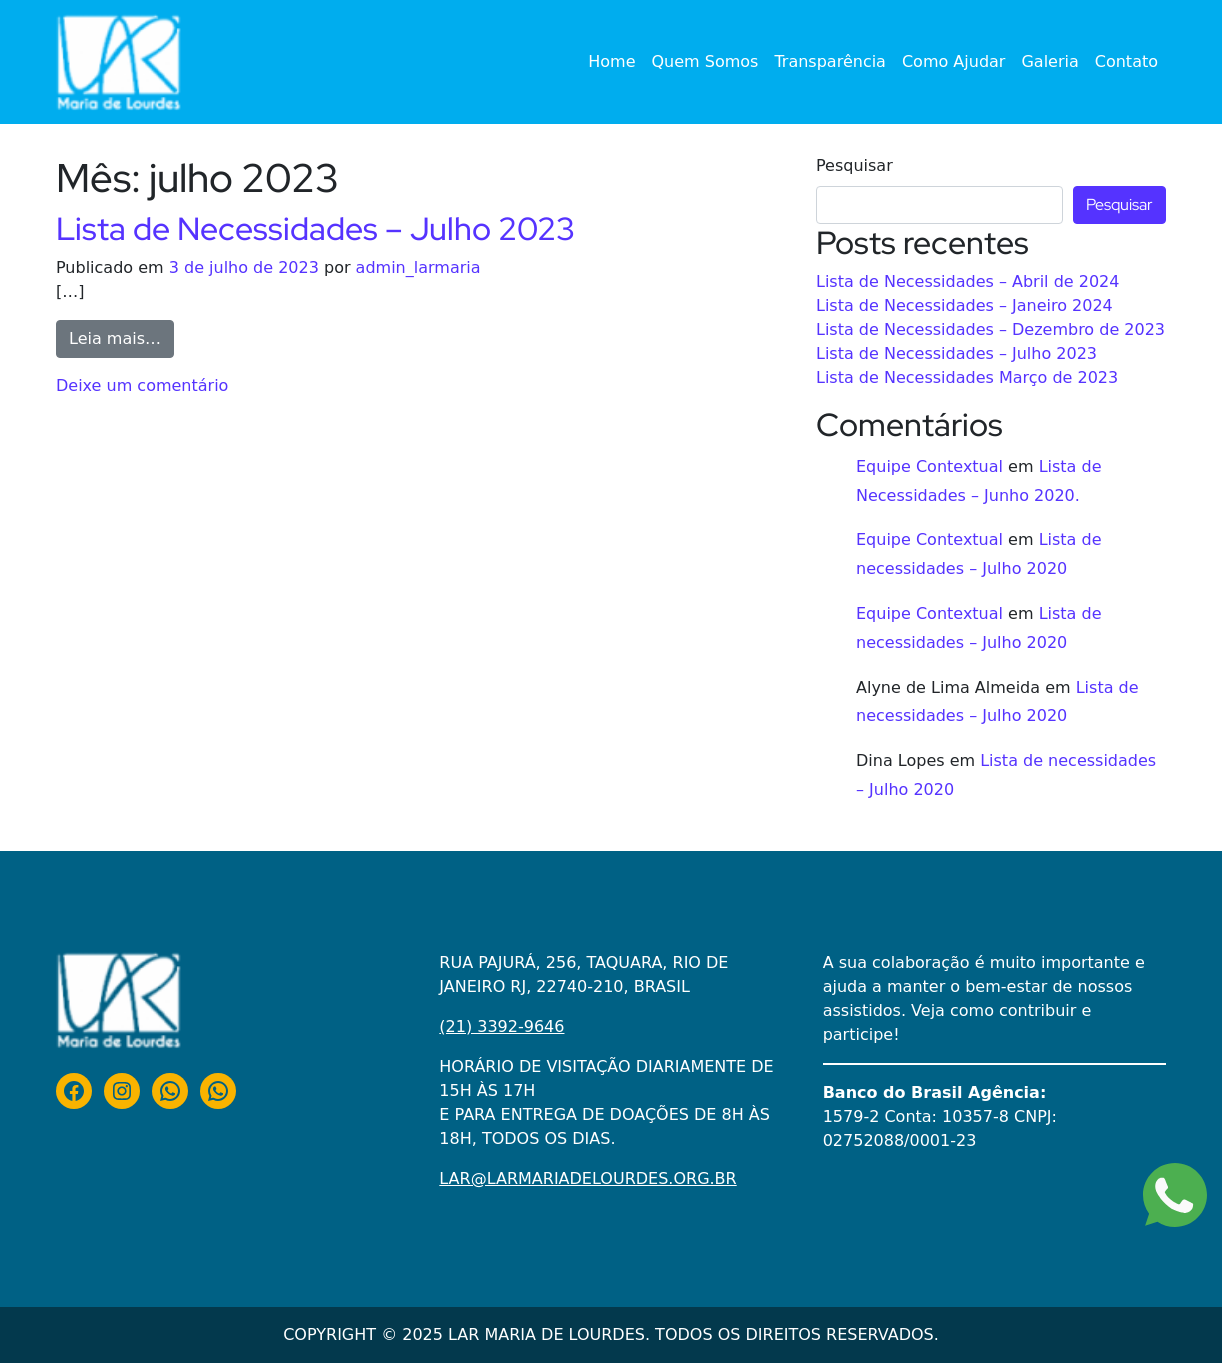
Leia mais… (121, 337)
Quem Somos (705, 61)
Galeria (1049, 61)
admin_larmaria (418, 267)
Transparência (830, 61)
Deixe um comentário (142, 385)
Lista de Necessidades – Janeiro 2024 (964, 305)
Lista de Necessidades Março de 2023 (967, 377)
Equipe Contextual (929, 466)
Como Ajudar (954, 61)
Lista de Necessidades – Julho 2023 (315, 228)
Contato (1126, 61)
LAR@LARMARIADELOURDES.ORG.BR (587, 1178)
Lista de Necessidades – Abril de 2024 (967, 281)
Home (611, 61)
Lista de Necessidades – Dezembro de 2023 (990, 329)
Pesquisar (854, 165)
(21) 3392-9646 (501, 1026)
